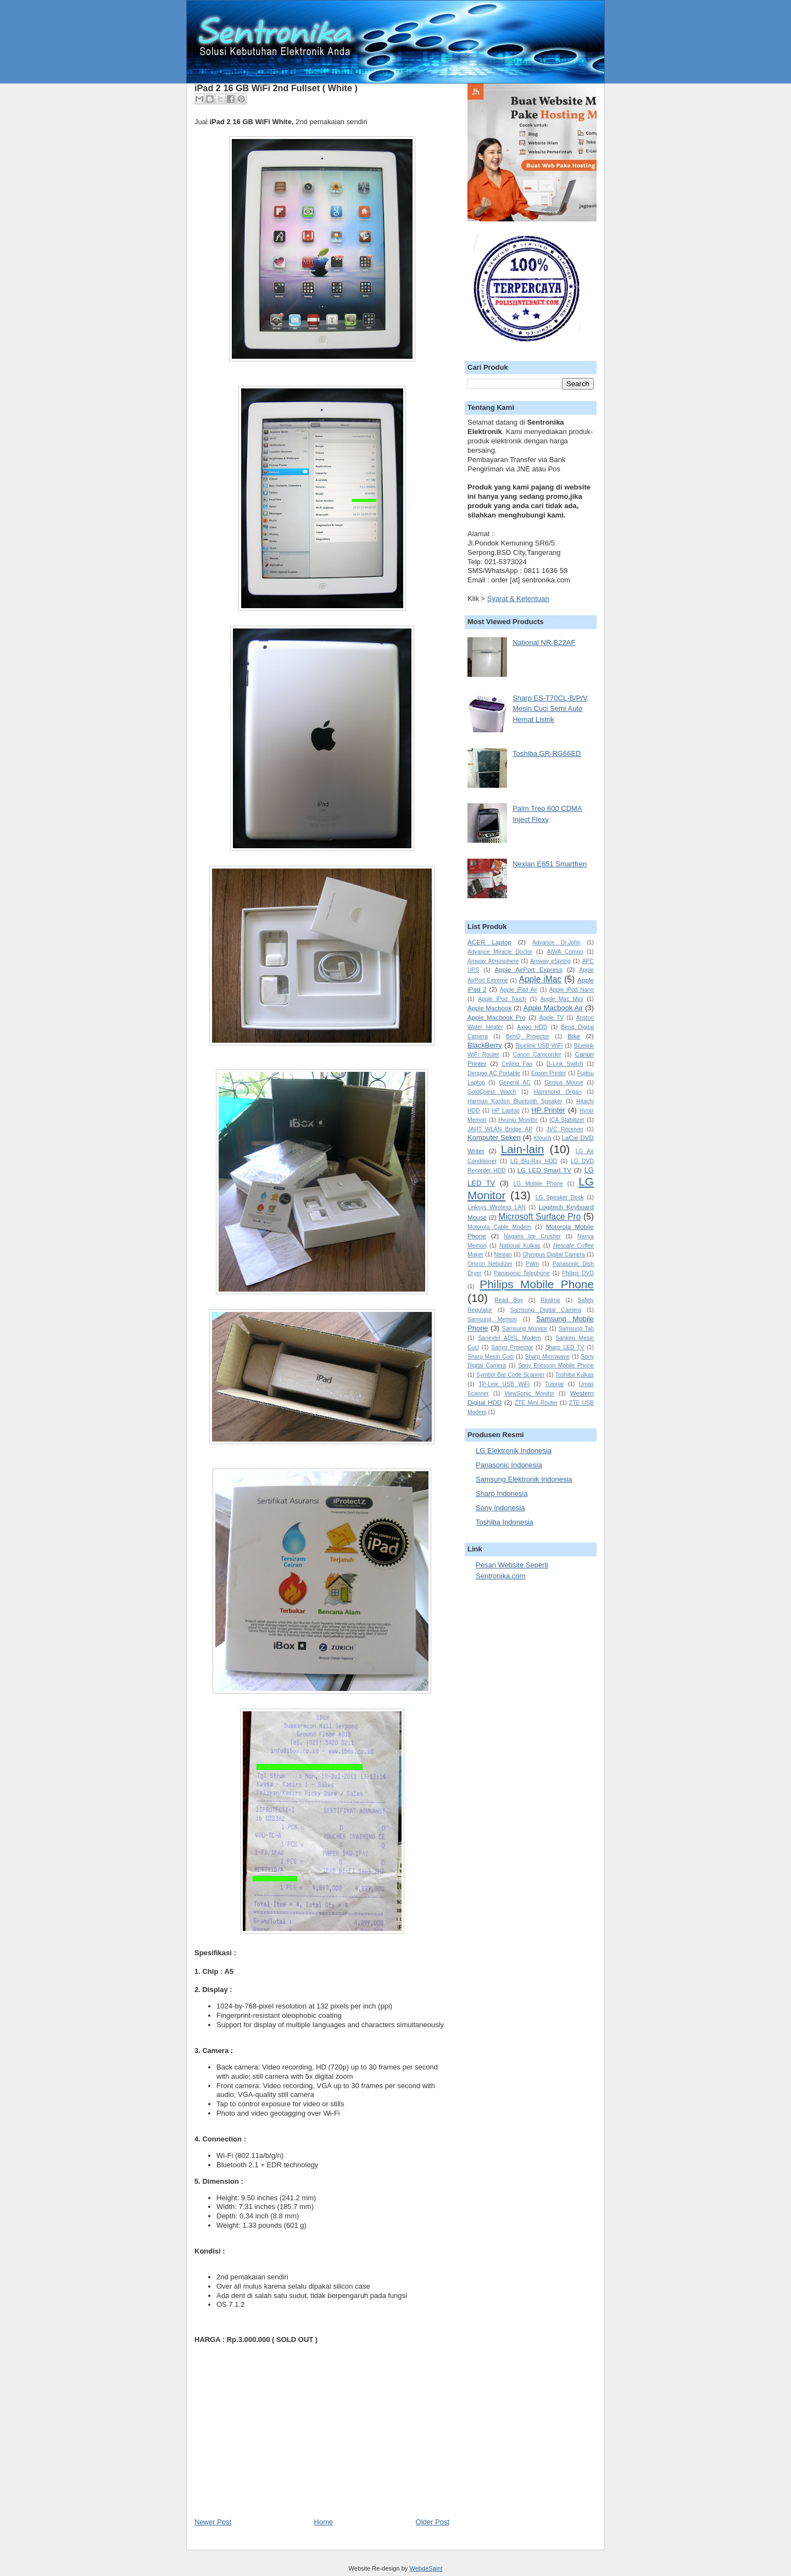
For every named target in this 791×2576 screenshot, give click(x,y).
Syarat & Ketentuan (518, 598)
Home (323, 2522)
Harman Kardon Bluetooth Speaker (514, 1101)
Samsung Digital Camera (546, 1310)
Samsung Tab (576, 1329)
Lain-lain (522, 1149)
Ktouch (542, 1138)
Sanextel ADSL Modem (509, 1338)
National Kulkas (520, 1246)
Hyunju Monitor (517, 1120)
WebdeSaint (425, 2568)
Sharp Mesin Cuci (490, 1357)
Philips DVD (578, 1273)
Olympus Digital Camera (553, 1254)
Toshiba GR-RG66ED (547, 753)
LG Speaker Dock (560, 1197)
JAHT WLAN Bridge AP (499, 1129)
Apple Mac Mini (562, 999)
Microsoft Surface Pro (539, 1216)
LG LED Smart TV (544, 1169)
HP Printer (548, 1110)
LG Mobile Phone (537, 1184)
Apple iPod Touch (502, 999)
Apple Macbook (489, 1007)
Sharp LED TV (564, 1347)
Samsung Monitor (524, 1329)
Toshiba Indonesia (504, 1522)
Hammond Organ (558, 1092)
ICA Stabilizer (566, 1120)
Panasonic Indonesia (509, 1465)
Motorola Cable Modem (499, 1227)
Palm (532, 1264)
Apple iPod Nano (571, 990)
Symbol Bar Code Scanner (510, 1375)
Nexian (502, 1254)
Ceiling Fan (517, 1064)
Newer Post (212, 2522)
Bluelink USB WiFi (539, 1046)
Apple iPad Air (518, 990)
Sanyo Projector (512, 1347)
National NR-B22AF (544, 642)
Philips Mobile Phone (537, 1284)
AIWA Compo (565, 952)
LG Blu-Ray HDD (533, 1161)
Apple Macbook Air (553, 1008)
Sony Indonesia (500, 1508)
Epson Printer (548, 1073)
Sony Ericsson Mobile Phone (556, 1365)
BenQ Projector (527, 1036)
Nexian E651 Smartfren (550, 864)
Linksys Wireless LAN (496, 1207)
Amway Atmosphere (493, 961)
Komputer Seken (494, 1137)
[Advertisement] (276, 2440)
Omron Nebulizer (490, 1264)
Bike (573, 1035)
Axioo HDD (532, 1027)
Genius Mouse (563, 1083)
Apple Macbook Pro (496, 1017)
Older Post (432, 2522)
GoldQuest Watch (491, 1092)
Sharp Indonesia (502, 1493)
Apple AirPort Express (528, 969)
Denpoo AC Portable (493, 1073)
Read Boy (508, 1300)
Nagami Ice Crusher (532, 1236)
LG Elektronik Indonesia (514, 1450)
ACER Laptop (489, 941)
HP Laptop (506, 1111)
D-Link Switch (565, 1064)
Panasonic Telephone (521, 1273)
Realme (550, 1300)
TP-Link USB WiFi (504, 1384)
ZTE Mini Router (536, 1403)
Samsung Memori (492, 1319)
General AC (514, 1083)
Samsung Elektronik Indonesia (524, 1479)
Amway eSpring (550, 961)
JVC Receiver (565, 1129)
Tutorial (554, 1384)
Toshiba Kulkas (574, 1375)
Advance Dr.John (556, 942)
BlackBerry (484, 1045)
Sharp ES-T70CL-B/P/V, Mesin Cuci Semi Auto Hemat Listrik (551, 709)
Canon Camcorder (537, 1054)
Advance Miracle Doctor (499, 952)
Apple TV (551, 1018)
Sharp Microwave (547, 1357)
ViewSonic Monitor (529, 1393)
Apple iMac (540, 979)
